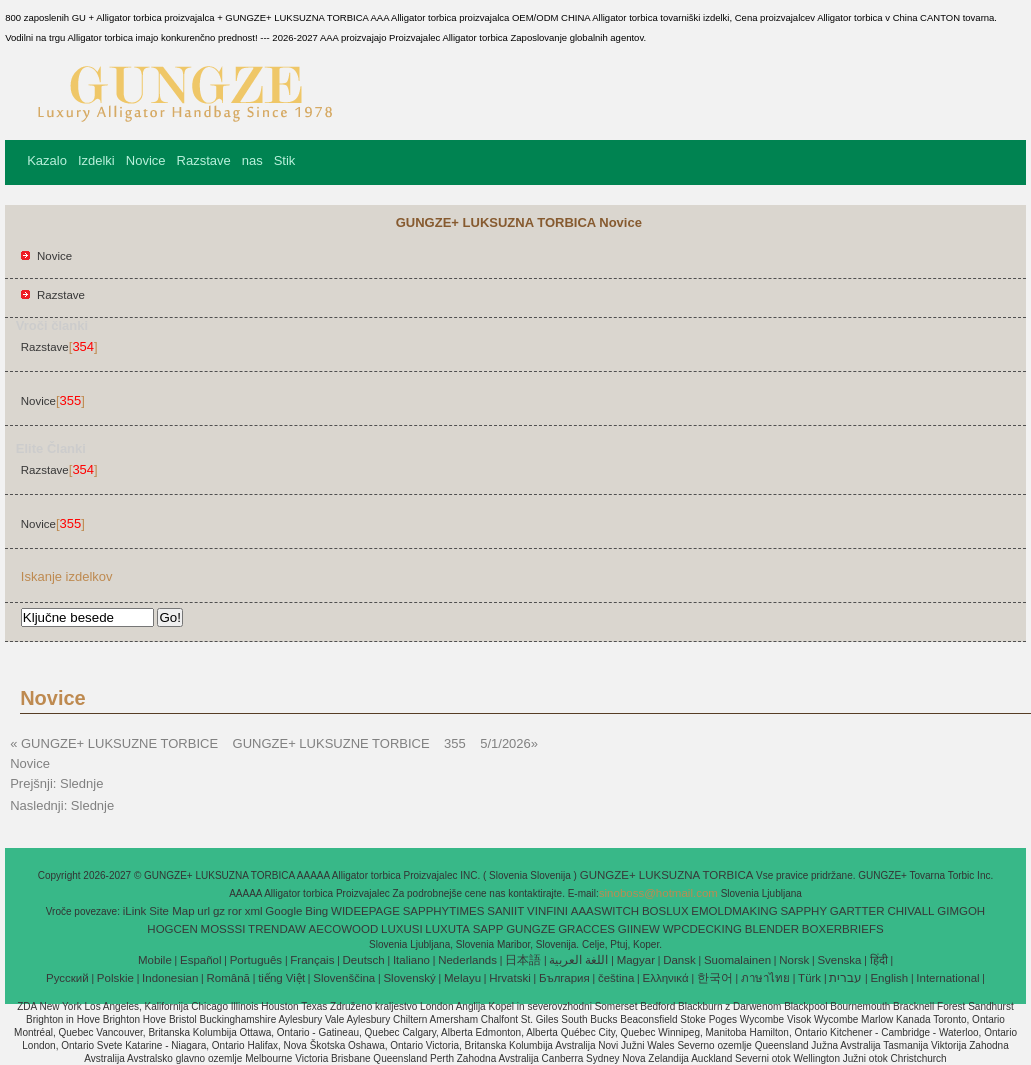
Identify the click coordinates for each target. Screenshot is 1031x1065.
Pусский (67, 978)
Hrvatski (510, 978)
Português (256, 960)
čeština (616, 978)
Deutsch (364, 960)
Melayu (462, 978)
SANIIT (505, 911)
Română (228, 978)
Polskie (115, 978)
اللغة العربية (578, 960)
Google (283, 911)
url (203, 911)
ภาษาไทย (765, 978)
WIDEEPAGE (365, 911)
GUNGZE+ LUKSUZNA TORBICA (668, 875)
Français (312, 960)
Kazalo (47, 160)
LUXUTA (447, 929)
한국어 (715, 978)
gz (219, 911)
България (564, 978)
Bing (316, 911)
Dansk (679, 960)
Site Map (171, 911)
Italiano (411, 960)
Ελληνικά (666, 978)
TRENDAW (277, 929)
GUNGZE (530, 929)
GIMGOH (961, 911)
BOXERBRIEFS (843, 929)
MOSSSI (223, 929)
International (947, 978)
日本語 (523, 960)
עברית (845, 978)
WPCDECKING (702, 929)
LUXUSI (402, 929)
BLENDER (772, 929)
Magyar (636, 960)
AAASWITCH (605, 911)
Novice (146, 160)
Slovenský (409, 978)
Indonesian (170, 978)
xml (254, 911)
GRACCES (586, 929)
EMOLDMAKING (734, 911)
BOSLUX (665, 911)
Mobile (155, 960)
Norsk (794, 960)
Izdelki (96, 160)
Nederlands (467, 960)
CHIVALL (910, 911)
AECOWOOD (344, 929)
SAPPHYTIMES (444, 911)
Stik (285, 160)
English (889, 978)
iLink (135, 911)
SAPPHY (803, 911)
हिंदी (879, 960)
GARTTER (857, 911)
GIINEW (639, 929)
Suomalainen (737, 960)
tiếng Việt (281, 978)
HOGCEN (172, 929)
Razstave (204, 160)
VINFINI (547, 911)
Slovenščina (344, 978)
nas (252, 160)
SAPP (488, 929)
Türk (809, 978)
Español (201, 960)
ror (235, 911)
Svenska (839, 960)
